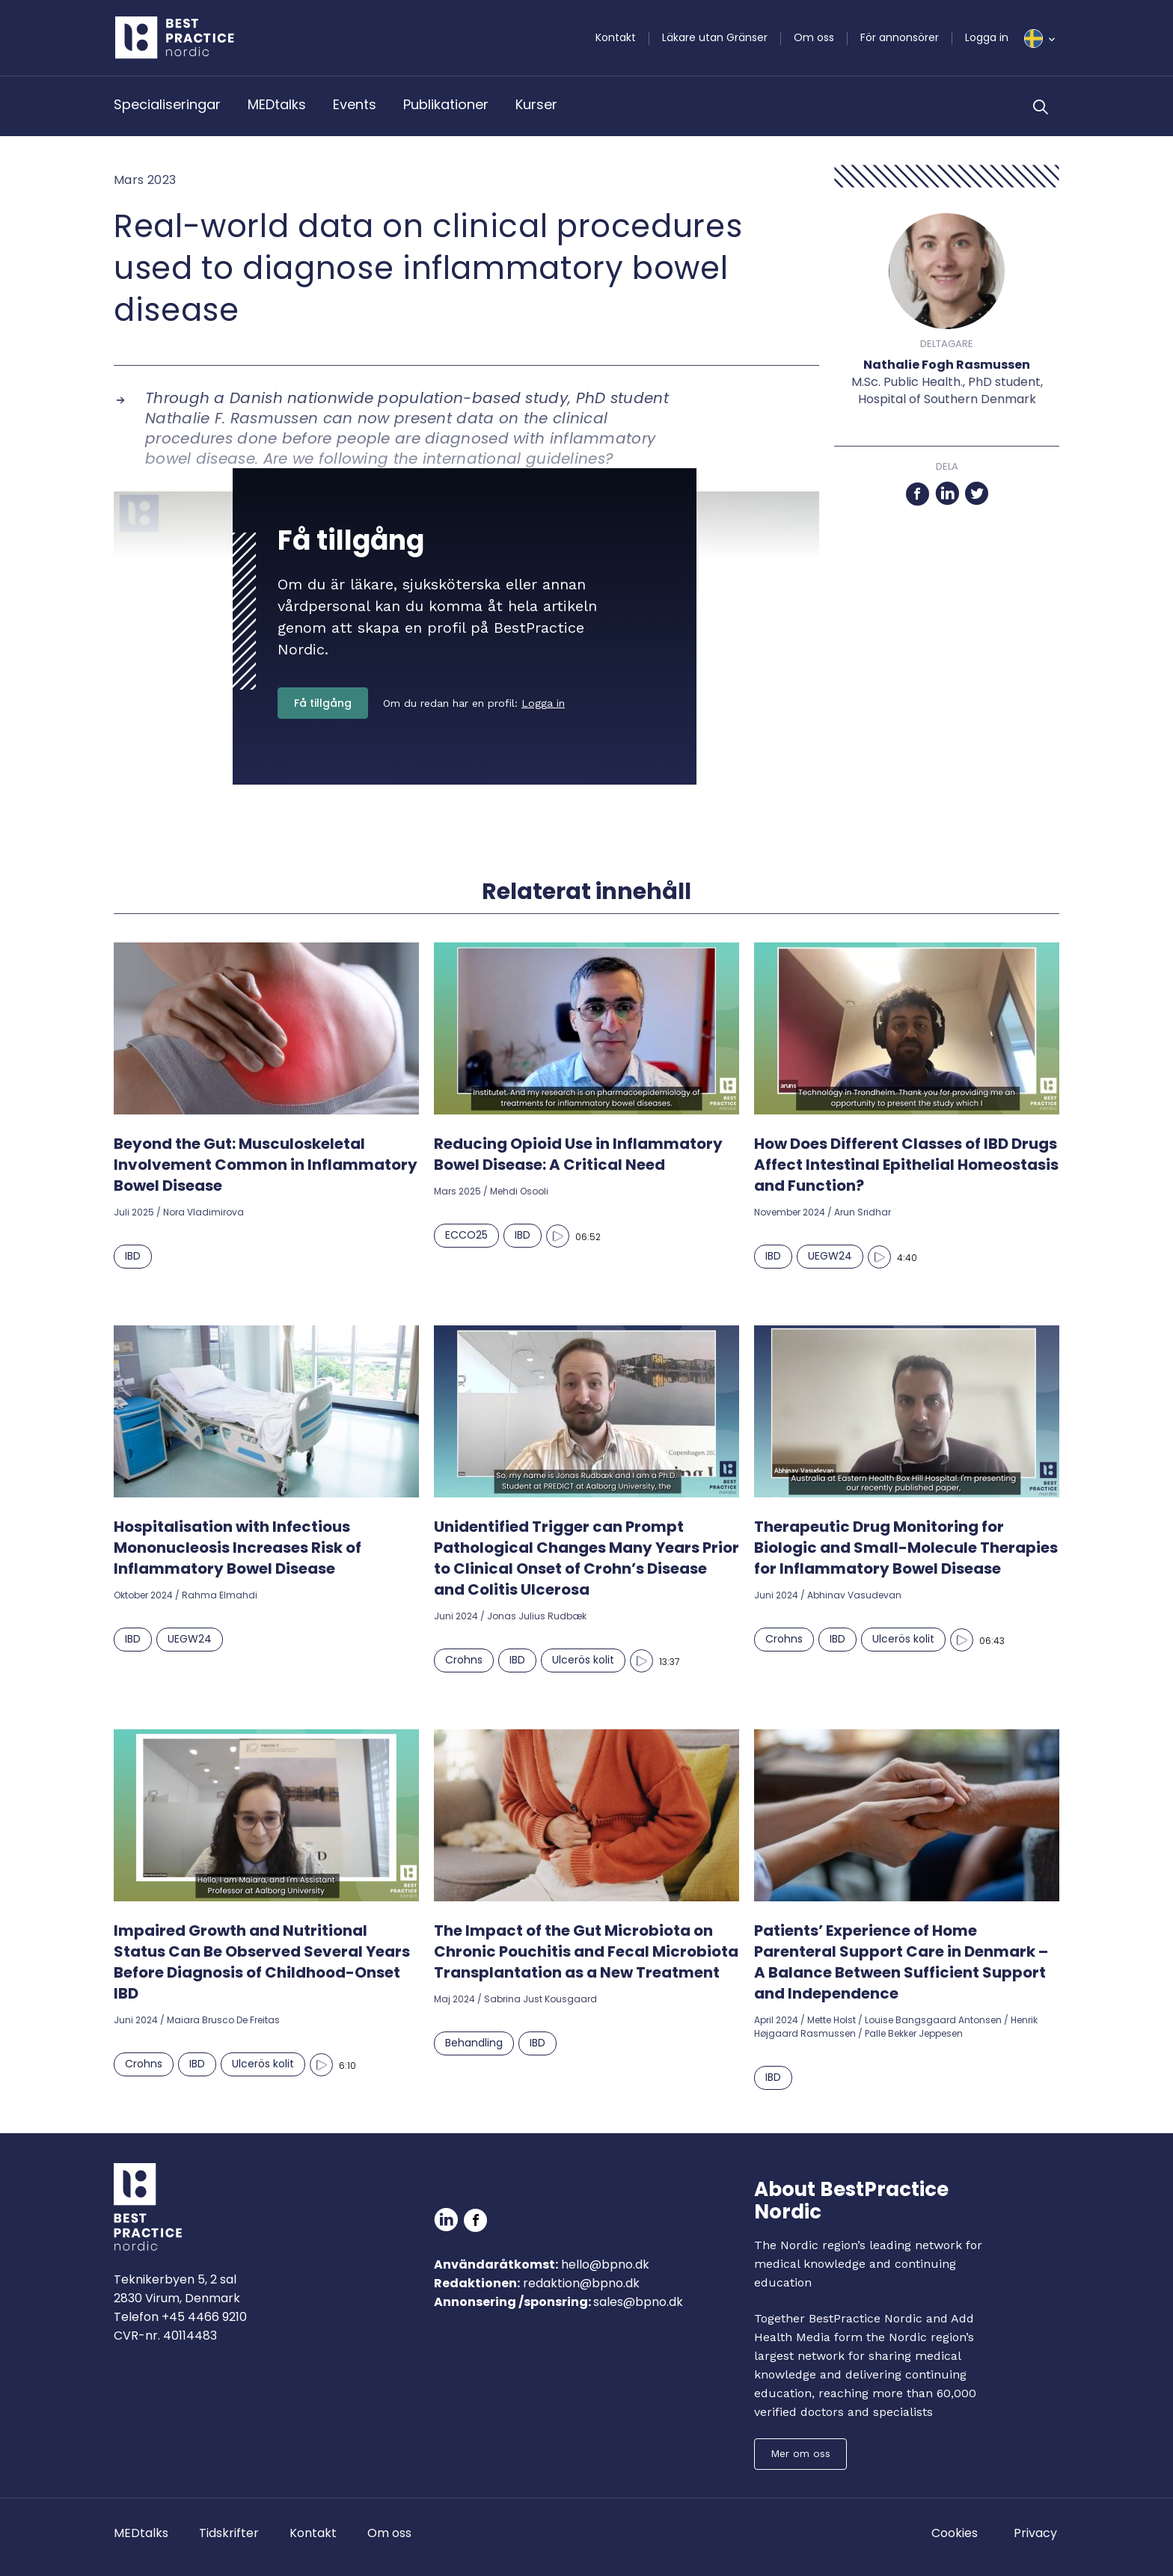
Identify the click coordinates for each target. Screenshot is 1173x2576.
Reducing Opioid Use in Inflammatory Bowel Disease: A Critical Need (578, 1154)
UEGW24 (830, 1255)
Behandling (474, 2042)
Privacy (1035, 2533)
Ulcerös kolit (583, 1659)
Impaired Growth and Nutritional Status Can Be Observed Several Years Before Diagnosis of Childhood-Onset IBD (262, 1962)
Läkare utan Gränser (715, 37)
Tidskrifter (229, 2533)
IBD (133, 1255)
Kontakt (615, 37)
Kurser (536, 104)
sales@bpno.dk (638, 2301)
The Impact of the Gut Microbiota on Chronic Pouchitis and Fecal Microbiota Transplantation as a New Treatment (586, 1951)
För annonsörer (899, 37)
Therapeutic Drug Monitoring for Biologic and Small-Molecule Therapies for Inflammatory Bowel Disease (906, 1547)
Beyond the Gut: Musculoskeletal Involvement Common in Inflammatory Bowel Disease (265, 1164)
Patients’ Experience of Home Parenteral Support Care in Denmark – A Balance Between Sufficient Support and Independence (901, 1962)
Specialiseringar (167, 104)
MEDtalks (277, 104)
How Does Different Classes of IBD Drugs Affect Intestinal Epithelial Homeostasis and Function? (906, 1164)
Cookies (954, 2533)
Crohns (464, 1659)
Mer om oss (800, 2453)
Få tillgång (323, 703)
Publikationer (446, 104)
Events (354, 104)
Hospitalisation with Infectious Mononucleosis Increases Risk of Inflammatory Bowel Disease (237, 1547)
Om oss (814, 37)
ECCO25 (466, 1234)
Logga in (986, 37)
